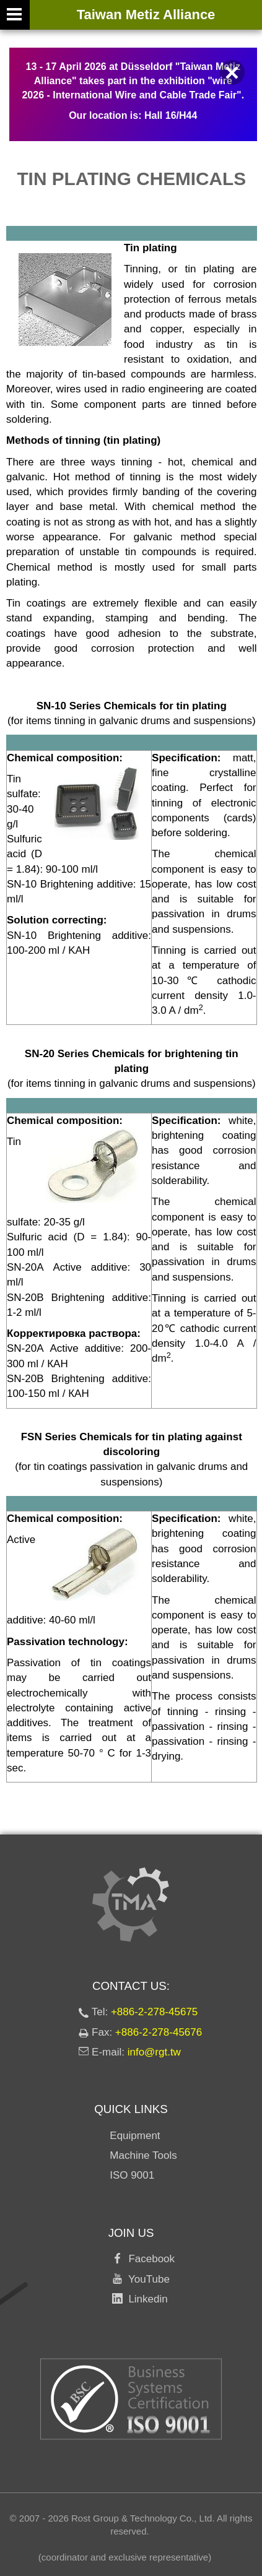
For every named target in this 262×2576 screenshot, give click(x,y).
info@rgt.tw (154, 2052)
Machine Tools (143, 2155)
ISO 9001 (132, 2175)
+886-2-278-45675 (154, 2012)
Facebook (149, 2259)
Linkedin (145, 2299)
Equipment (135, 2136)
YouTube (146, 2279)
